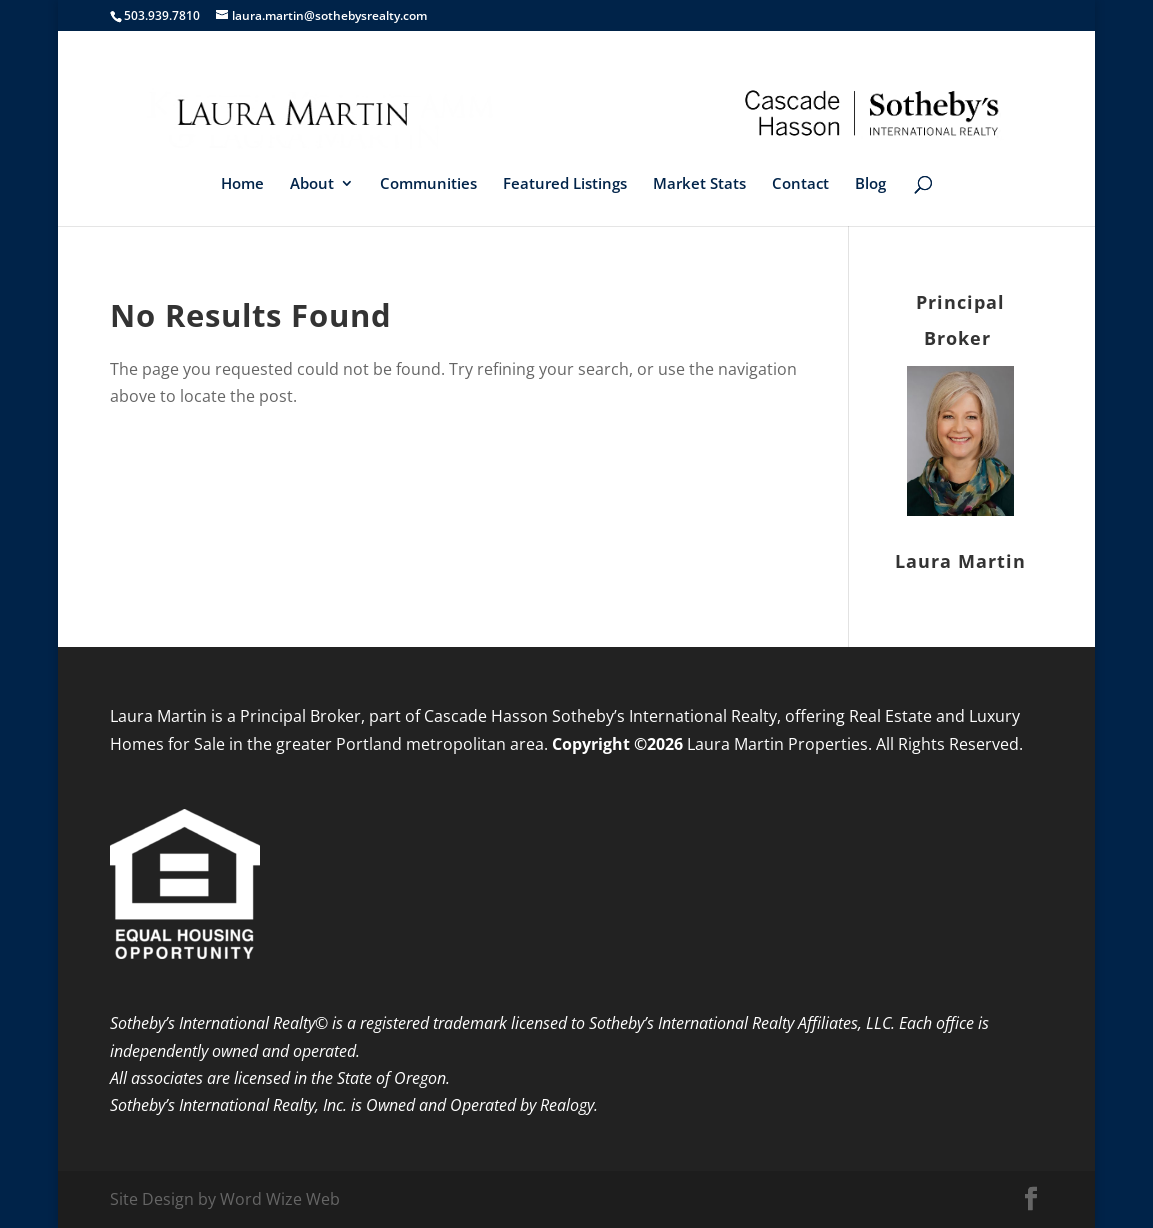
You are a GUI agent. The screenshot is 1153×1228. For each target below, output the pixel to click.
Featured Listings (565, 184)
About (312, 184)
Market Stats (699, 184)
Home (242, 184)
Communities (428, 184)
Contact (800, 184)
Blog (870, 184)
